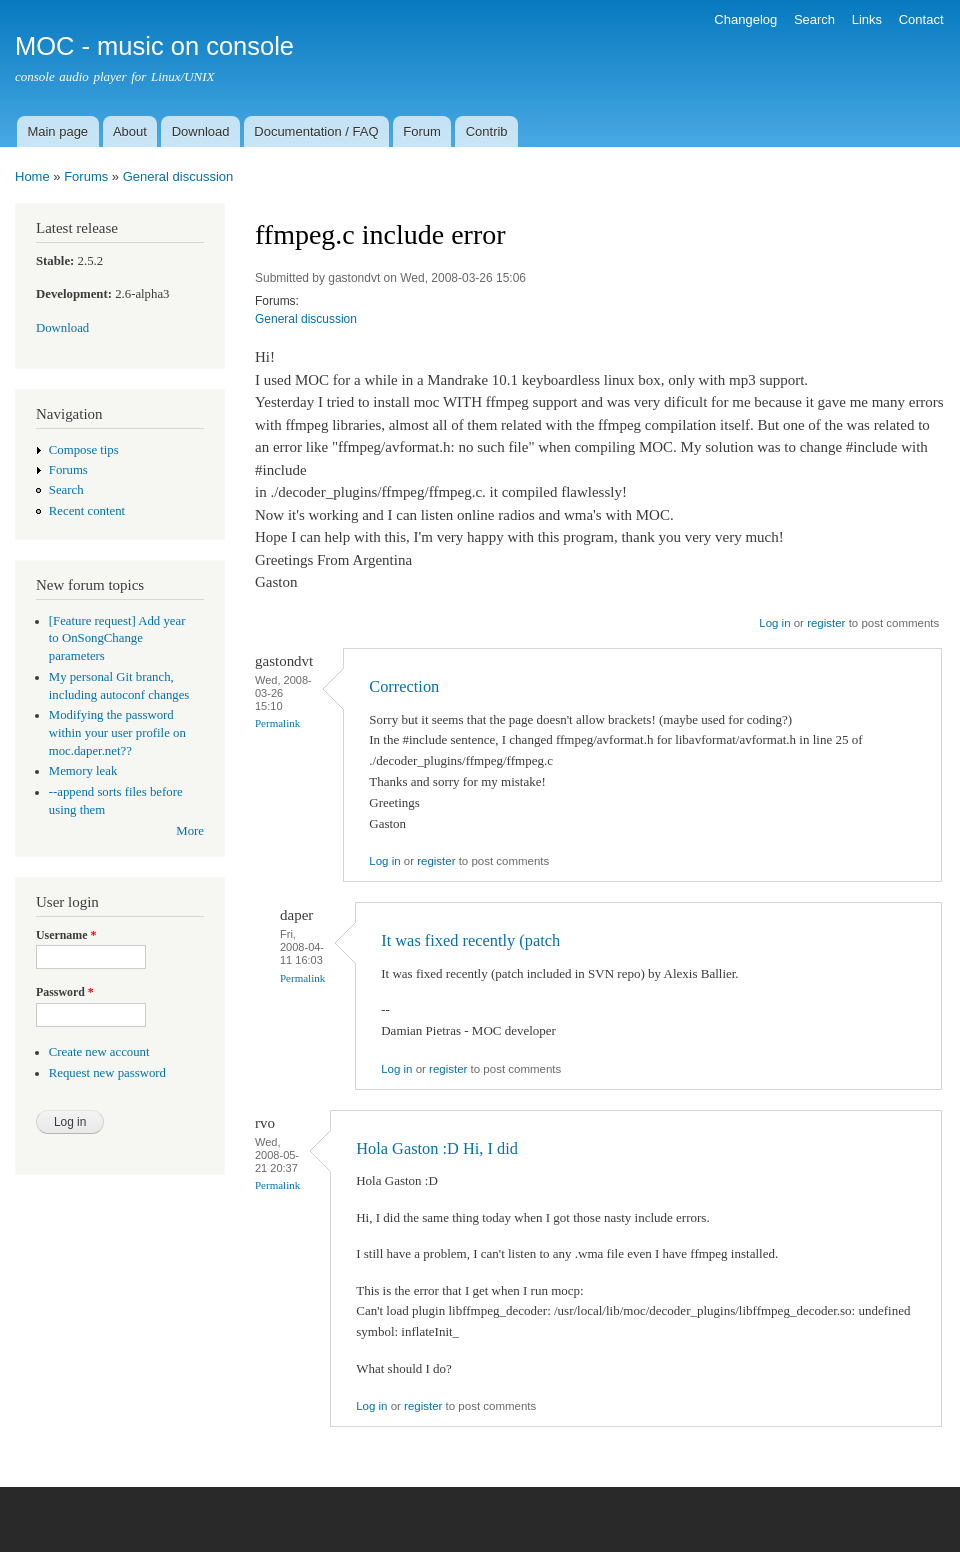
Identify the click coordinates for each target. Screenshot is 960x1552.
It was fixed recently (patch (470, 940)
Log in (774, 623)
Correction (404, 686)
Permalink (277, 723)
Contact (921, 19)
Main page (57, 131)
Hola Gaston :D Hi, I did (437, 1148)
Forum (422, 131)
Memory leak (83, 771)
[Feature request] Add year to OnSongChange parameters (117, 639)
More (190, 831)
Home (32, 176)
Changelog (745, 19)
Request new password (107, 1073)
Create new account (99, 1052)
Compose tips (84, 450)
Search (814, 19)
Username (66, 935)
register (826, 623)
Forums (86, 176)
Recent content (87, 511)
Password (65, 992)
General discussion (178, 176)
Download (201, 131)
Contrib (487, 131)
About (130, 131)
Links (867, 19)
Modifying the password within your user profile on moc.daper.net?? (117, 733)
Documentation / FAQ (316, 131)
